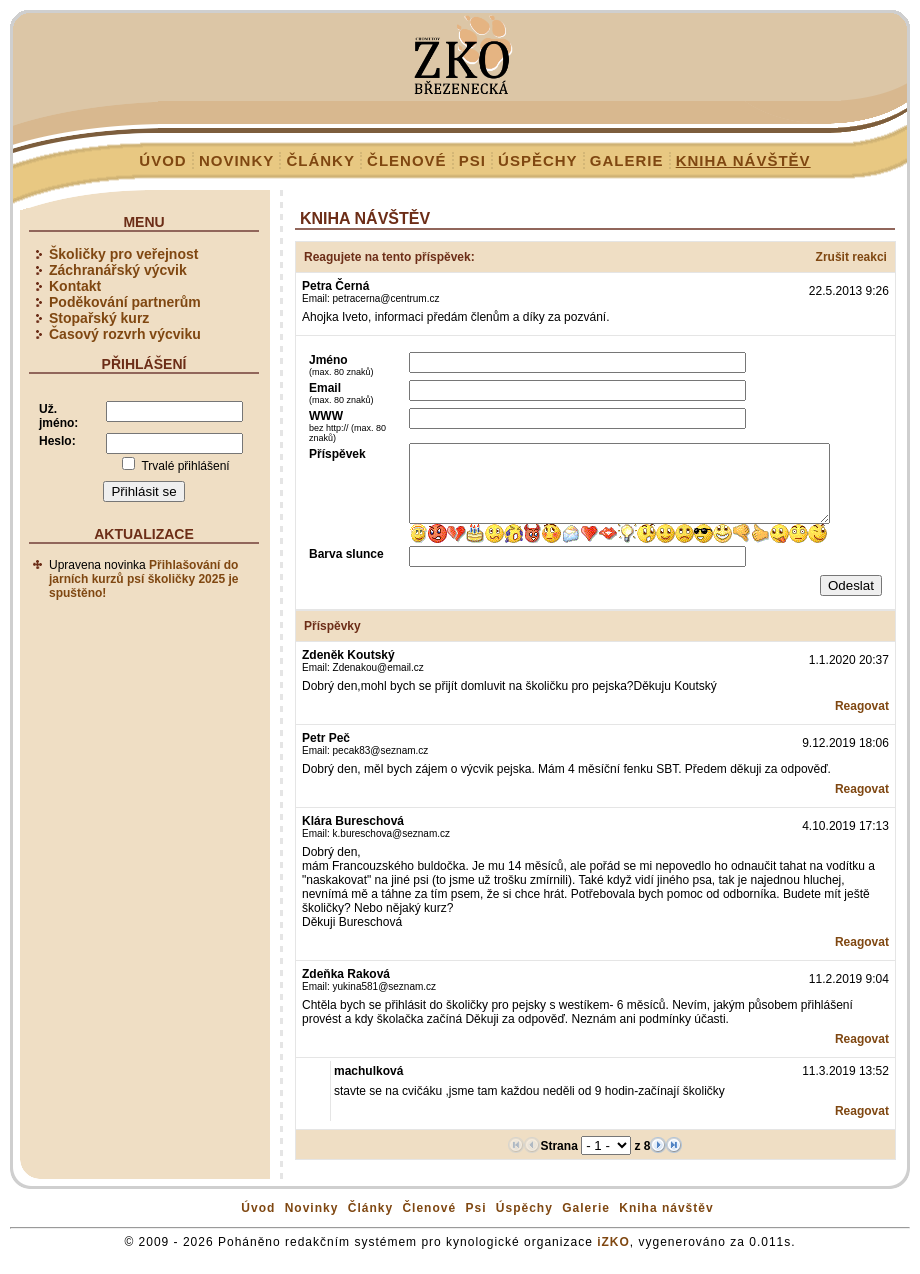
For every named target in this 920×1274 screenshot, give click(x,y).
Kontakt (75, 286)
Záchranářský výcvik (118, 270)
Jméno (341, 365)
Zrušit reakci (851, 257)
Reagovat (862, 721)
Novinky (236, 160)
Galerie (627, 160)
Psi (472, 160)
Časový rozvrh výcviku (125, 334)
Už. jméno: (58, 416)
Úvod (162, 160)
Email (341, 393)
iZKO (613, 1257)
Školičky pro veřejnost (123, 254)
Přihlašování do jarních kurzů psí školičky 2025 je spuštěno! (143, 579)
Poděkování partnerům (125, 302)
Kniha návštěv (743, 160)
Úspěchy (538, 160)
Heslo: (57, 441)
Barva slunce (346, 569)
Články (320, 160)
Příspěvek (337, 454)
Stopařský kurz (99, 318)
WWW (347, 426)
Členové (407, 160)
